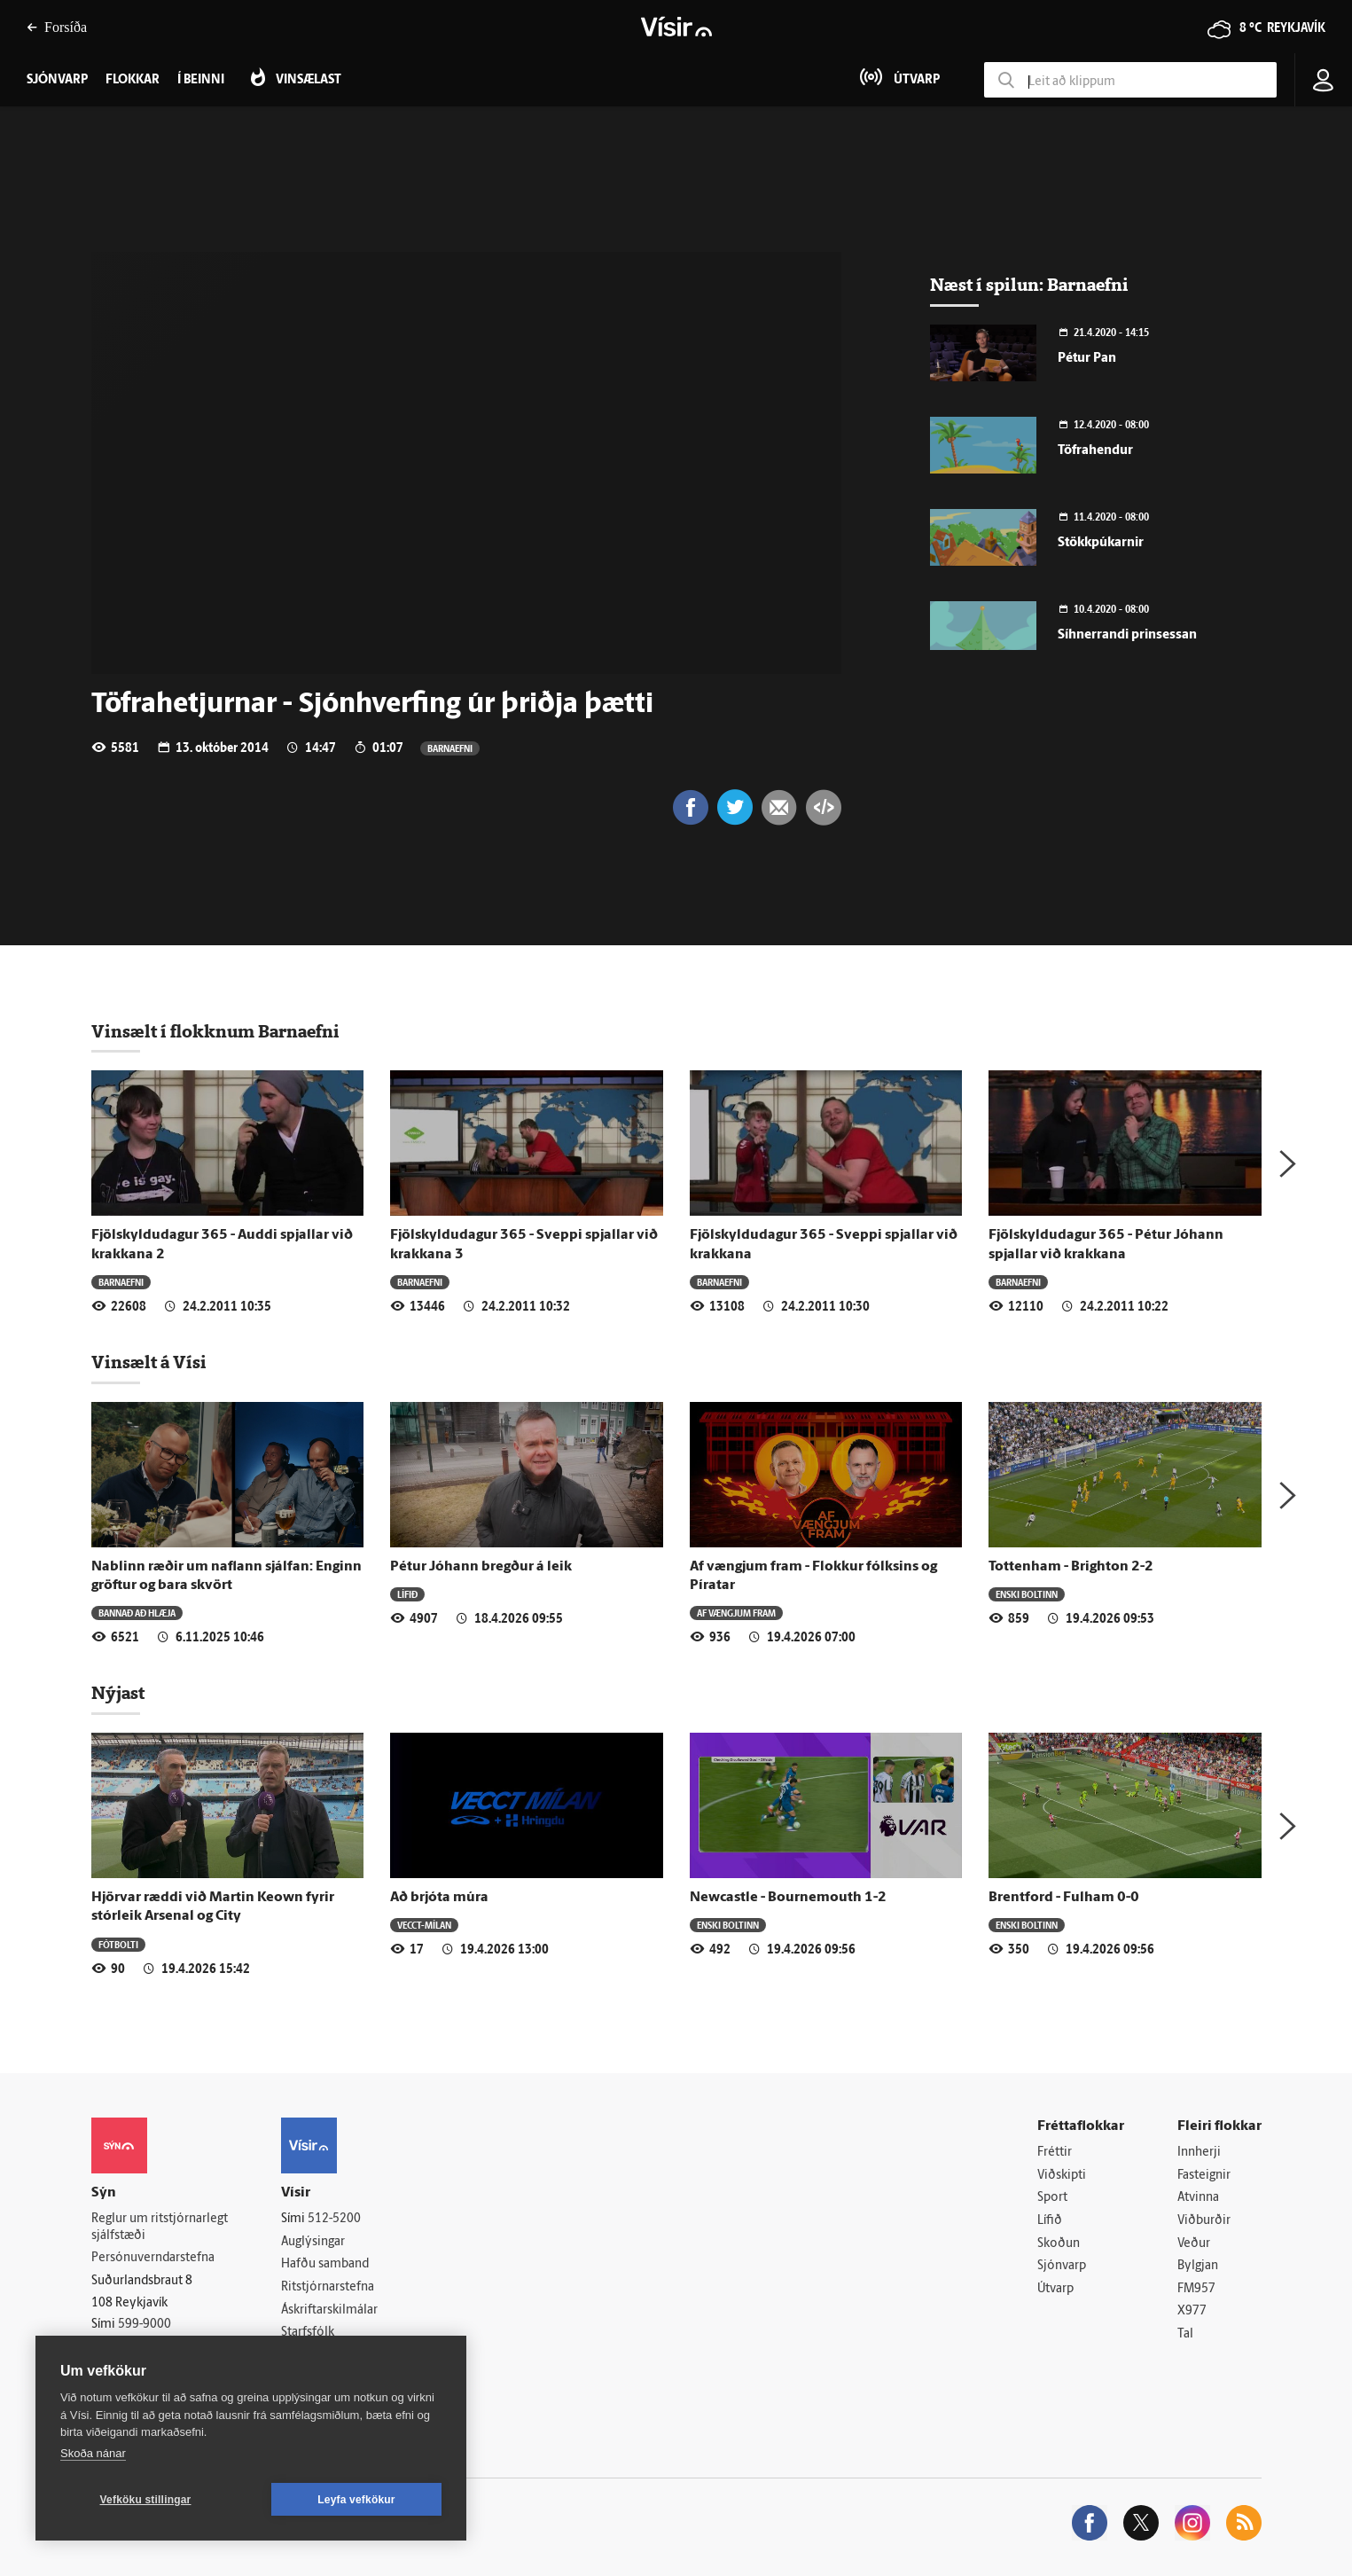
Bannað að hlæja (137, 1612)
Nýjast (118, 1692)
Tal (1185, 2334)
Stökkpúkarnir (1101, 543)
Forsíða (57, 27)
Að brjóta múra (439, 1898)
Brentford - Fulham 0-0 (1064, 1898)
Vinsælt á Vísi (149, 1362)
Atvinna (1198, 2197)
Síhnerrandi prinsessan (1127, 635)
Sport (1052, 2197)
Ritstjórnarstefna (327, 2287)
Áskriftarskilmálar (329, 2310)
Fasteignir (1204, 2175)
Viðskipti (1061, 2175)
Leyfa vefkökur (356, 2500)
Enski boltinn (1027, 1593)
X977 (1192, 2311)
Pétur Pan (1087, 358)
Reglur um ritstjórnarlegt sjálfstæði (159, 2227)
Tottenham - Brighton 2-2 (1071, 1567)
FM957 (1196, 2289)
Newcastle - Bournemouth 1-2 (788, 1898)
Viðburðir (1204, 2221)
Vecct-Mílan (424, 1924)
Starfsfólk (307, 2332)
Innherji (1199, 2152)
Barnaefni (450, 748)
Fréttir (1054, 2152)
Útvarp (1055, 2289)
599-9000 (144, 2324)
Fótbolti (118, 1944)
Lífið (407, 1593)
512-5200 (334, 2219)
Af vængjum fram (736, 1612)
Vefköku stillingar (145, 2500)
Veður (1193, 2244)
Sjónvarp (1061, 2266)
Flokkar (133, 80)
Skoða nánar (93, 2453)
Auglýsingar (313, 2242)
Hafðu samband (325, 2264)
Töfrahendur (1095, 451)
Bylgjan (1197, 2266)
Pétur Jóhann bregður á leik (481, 1567)
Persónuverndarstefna (153, 2258)
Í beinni (200, 80)
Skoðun (1058, 2244)
